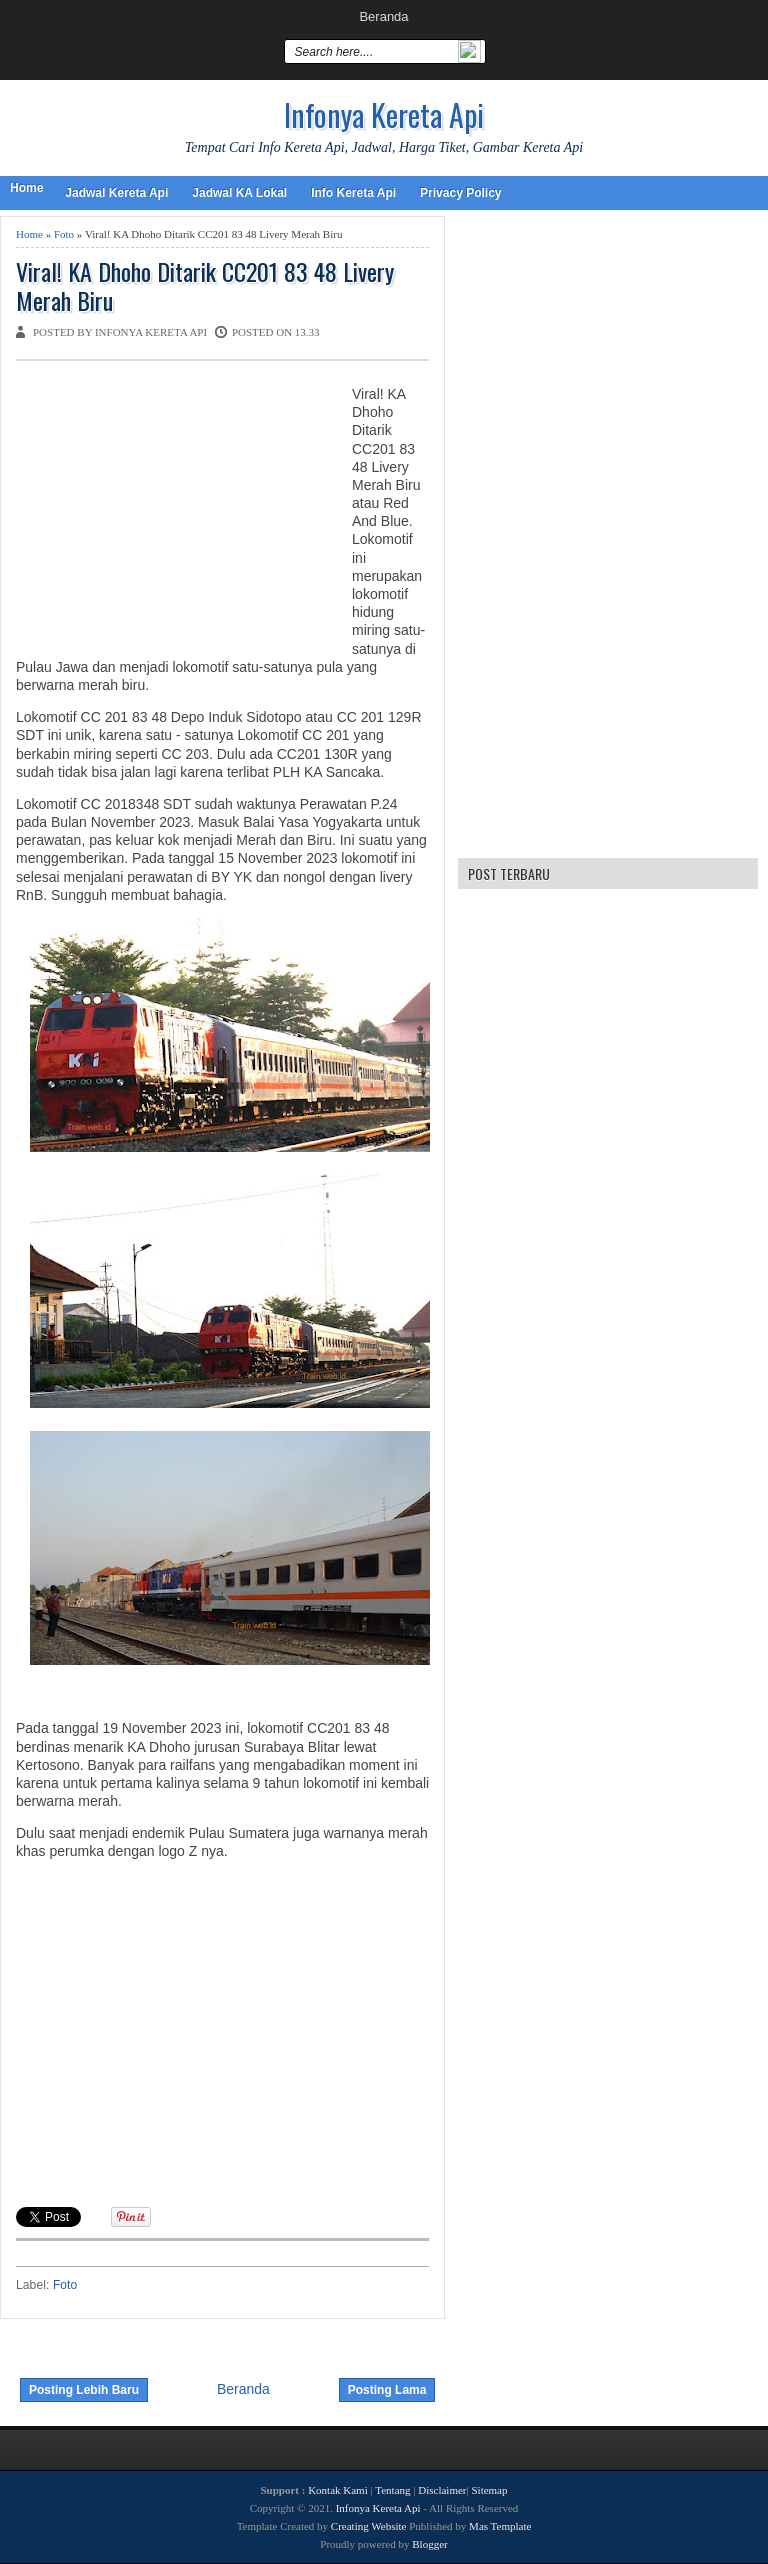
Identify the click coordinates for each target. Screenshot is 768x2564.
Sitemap (489, 2490)
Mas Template (500, 2526)
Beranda (383, 16)
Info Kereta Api (353, 193)
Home (26, 188)
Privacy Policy (460, 193)
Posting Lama (387, 2390)
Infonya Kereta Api (384, 114)
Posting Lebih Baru (84, 2390)
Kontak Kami (338, 2490)
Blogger (429, 2544)
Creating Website (369, 2526)
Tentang (392, 2490)
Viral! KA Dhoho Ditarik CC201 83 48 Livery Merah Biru (205, 286)
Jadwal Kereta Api (116, 193)
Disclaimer (442, 2490)
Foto (64, 234)
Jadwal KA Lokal (239, 193)
